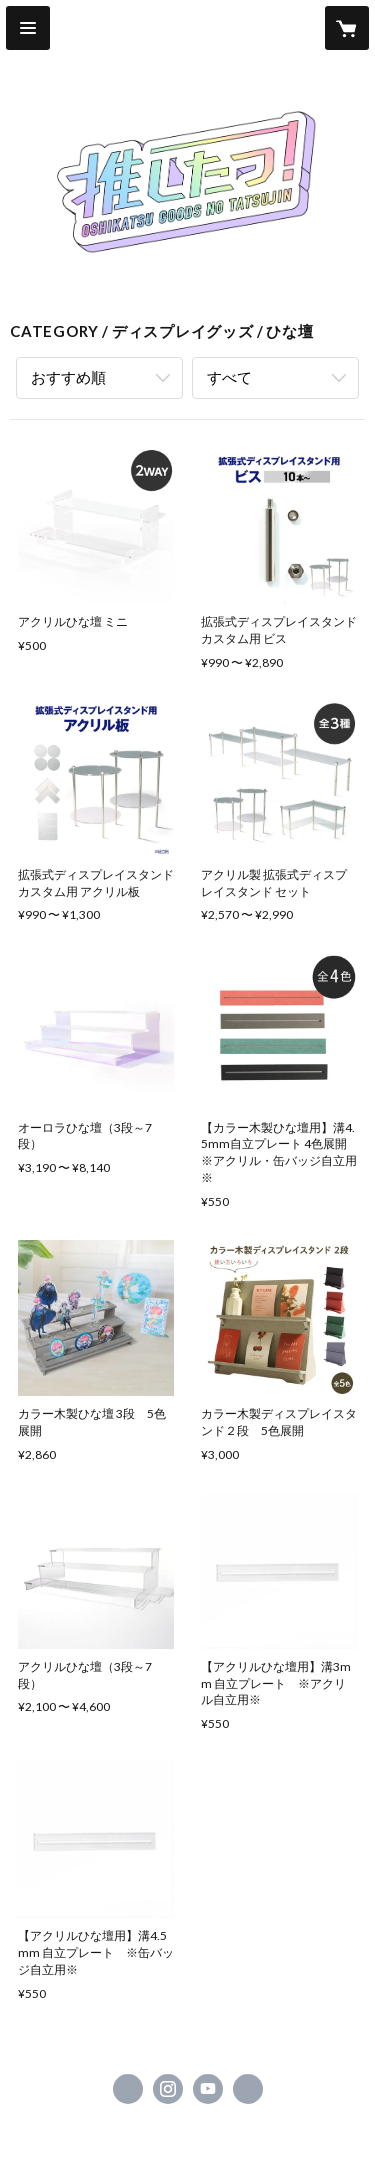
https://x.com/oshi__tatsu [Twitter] (128, 2089)
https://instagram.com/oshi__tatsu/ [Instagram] (168, 2089)
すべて (229, 377)
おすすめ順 (68, 377)
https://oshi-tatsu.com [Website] (248, 2089)
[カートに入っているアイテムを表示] (347, 28)
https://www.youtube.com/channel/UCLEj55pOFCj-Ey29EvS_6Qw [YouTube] (208, 2089)
